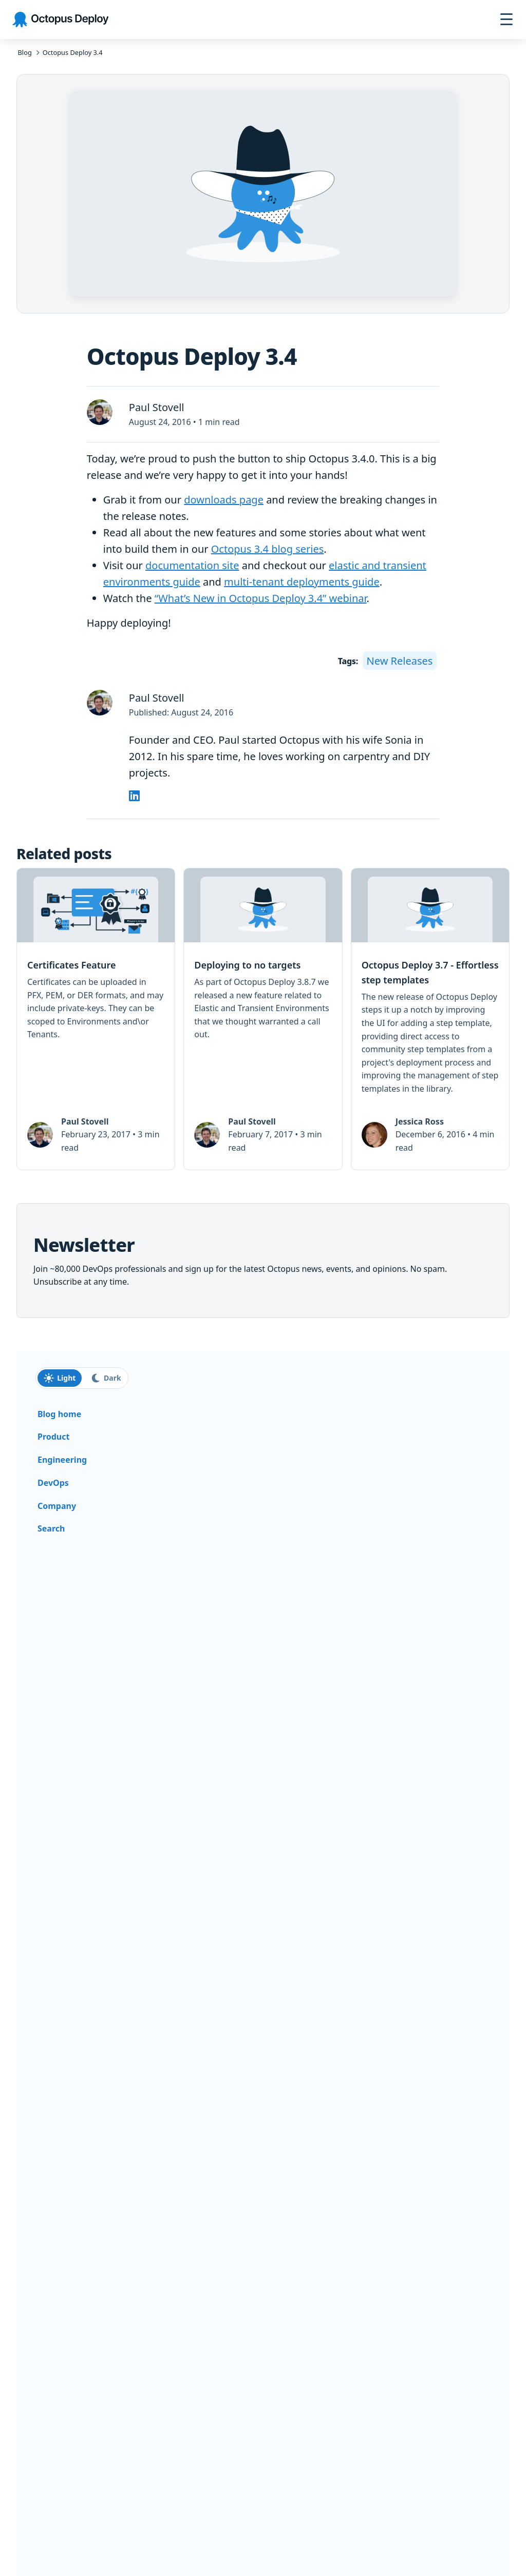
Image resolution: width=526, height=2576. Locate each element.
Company (56, 1506)
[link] (96, 1019)
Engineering (62, 1459)
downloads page (224, 500)
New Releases (400, 660)
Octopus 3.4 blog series (267, 549)
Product (53, 1436)
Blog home (59, 1414)
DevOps (53, 1482)
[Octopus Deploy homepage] (60, 20)
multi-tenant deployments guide (302, 582)
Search (51, 1528)
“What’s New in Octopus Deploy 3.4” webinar (261, 598)
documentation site (192, 565)
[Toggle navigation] (506, 19)
